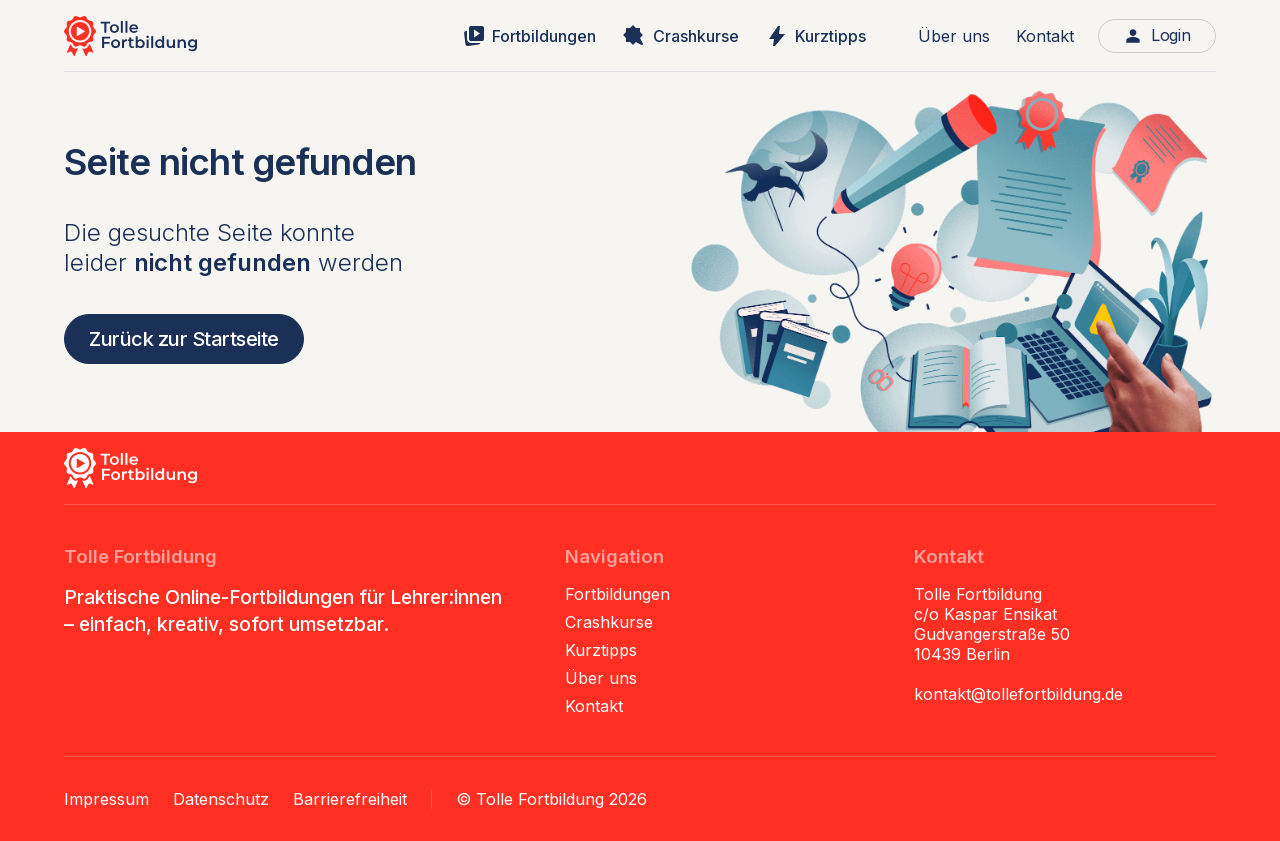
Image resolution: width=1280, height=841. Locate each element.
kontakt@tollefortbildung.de (1018, 694)
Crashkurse (609, 622)
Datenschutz (221, 799)
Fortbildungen (617, 594)
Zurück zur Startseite (184, 339)
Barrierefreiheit (350, 799)
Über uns (954, 36)
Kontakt (1045, 36)
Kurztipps (601, 650)
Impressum (106, 799)
